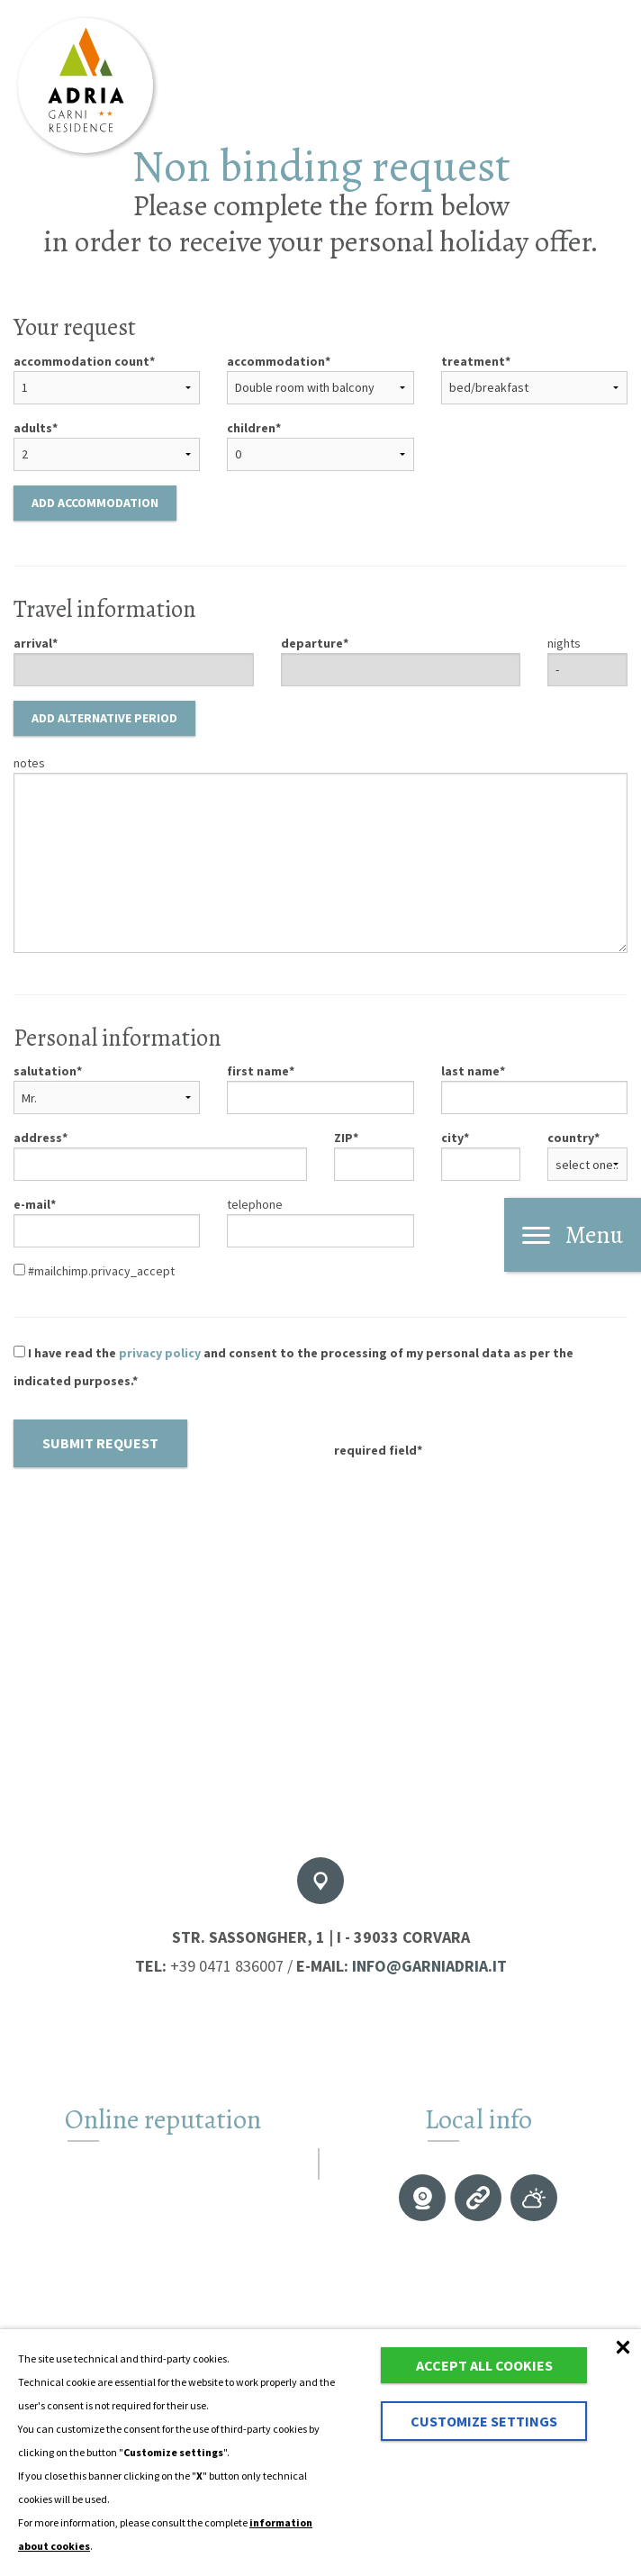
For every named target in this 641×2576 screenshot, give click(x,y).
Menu (572, 1235)
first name (258, 1071)
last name (470, 1071)
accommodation (276, 361)
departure (312, 643)
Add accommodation (95, 502)
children (251, 428)
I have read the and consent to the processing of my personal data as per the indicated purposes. (293, 1367)
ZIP (343, 1137)
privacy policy (160, 1353)
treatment (473, 361)
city (452, 1137)
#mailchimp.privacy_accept (94, 1271)
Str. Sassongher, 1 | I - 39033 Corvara (321, 1937)
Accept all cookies (484, 2365)
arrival (33, 643)
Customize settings (484, 2421)
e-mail (32, 1204)
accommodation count (81, 361)
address (38, 1137)
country (570, 1137)
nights (564, 643)
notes (29, 763)
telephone (255, 1204)
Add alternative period (104, 718)
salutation (45, 1071)
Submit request (100, 1443)
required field (375, 1450)
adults (33, 428)
